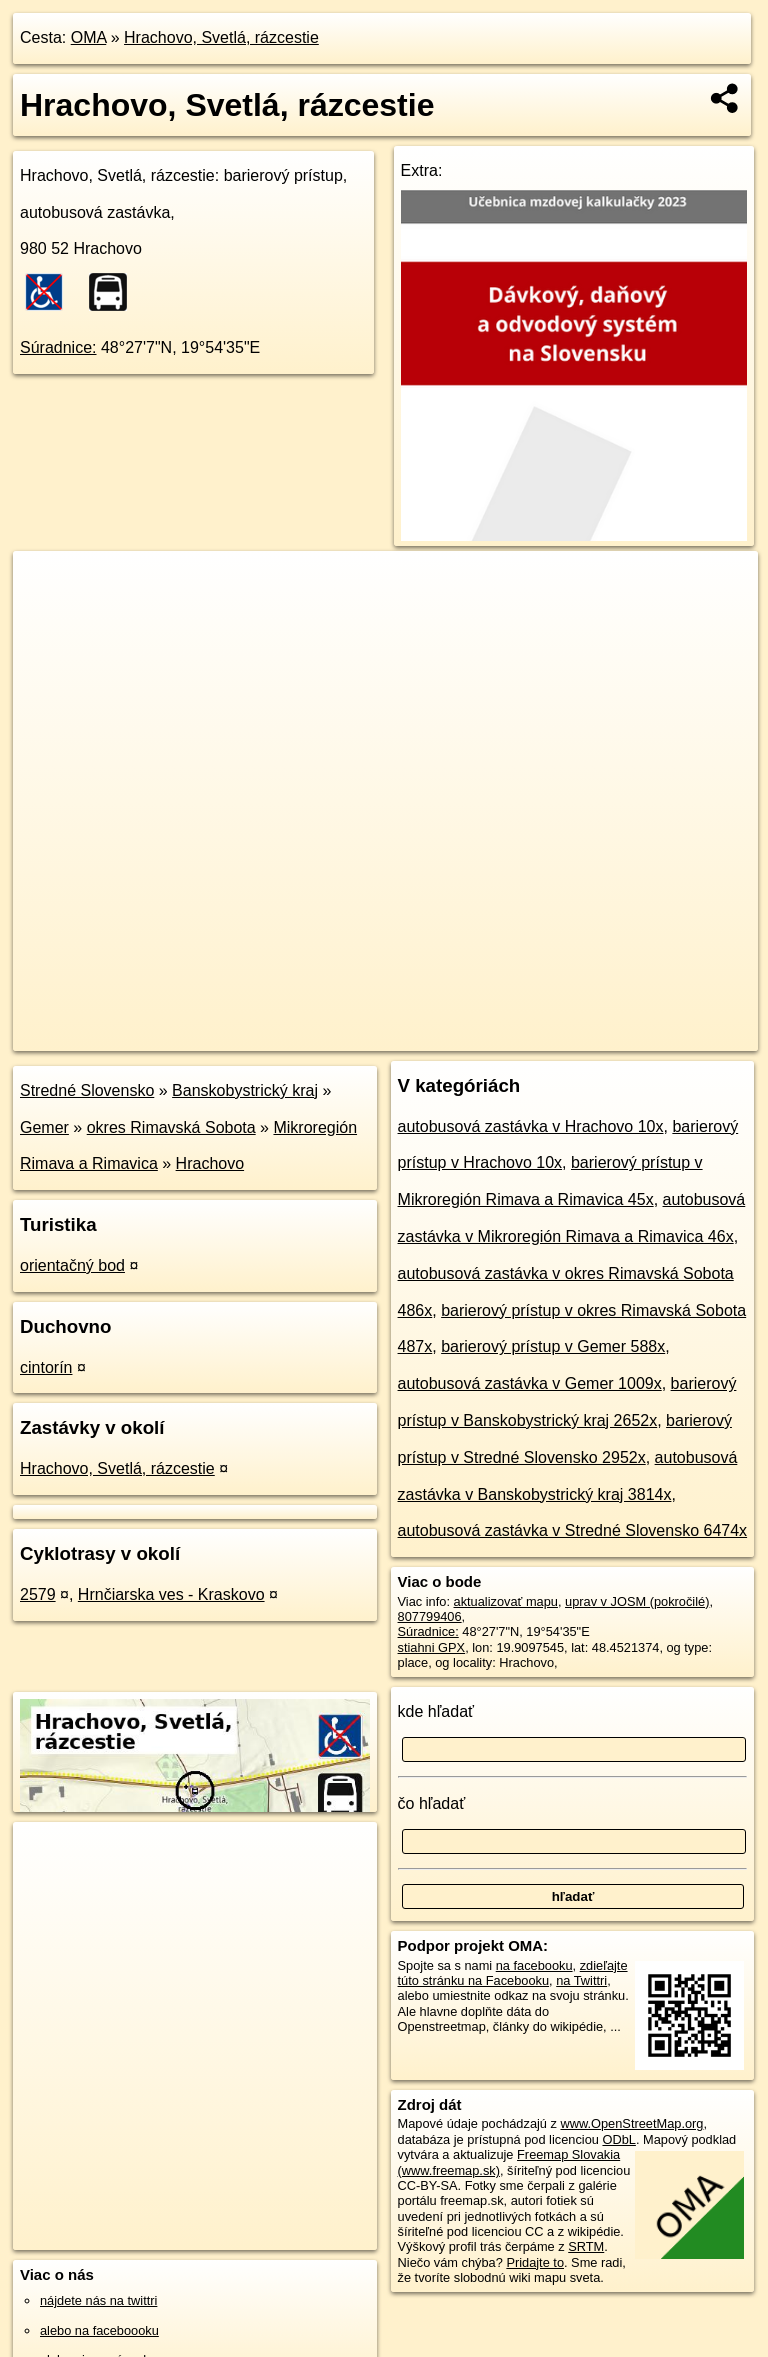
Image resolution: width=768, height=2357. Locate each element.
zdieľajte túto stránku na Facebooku (513, 1973)
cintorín (46, 1367)
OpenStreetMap (419, 1035)
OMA (89, 37)
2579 (38, 1594)
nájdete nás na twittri (98, 2300)
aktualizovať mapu (506, 1601)
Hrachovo (210, 1163)
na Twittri (581, 1980)
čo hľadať (432, 1803)
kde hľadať (436, 1711)
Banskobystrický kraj (245, 1090)
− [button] (47, 616)
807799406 (430, 1616)
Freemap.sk (523, 1035)
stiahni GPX (432, 1647)
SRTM (586, 2246)
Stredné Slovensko (87, 1090)
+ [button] (47, 585)
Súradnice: (58, 347)
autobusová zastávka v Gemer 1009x (530, 1383)
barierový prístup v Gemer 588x (553, 1346)
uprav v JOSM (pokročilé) (637, 1601)
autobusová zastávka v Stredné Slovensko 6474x (573, 1530)
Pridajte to (535, 2262)
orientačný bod (72, 1265)
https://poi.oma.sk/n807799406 (671, 1035)
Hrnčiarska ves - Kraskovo (171, 1594)
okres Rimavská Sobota (171, 1127)
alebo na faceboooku (99, 2330)
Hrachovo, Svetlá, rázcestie (221, 37)
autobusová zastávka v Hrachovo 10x (531, 1126)
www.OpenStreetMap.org (631, 2123)
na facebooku (534, 1965)
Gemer (44, 1127)
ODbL (618, 2139)
